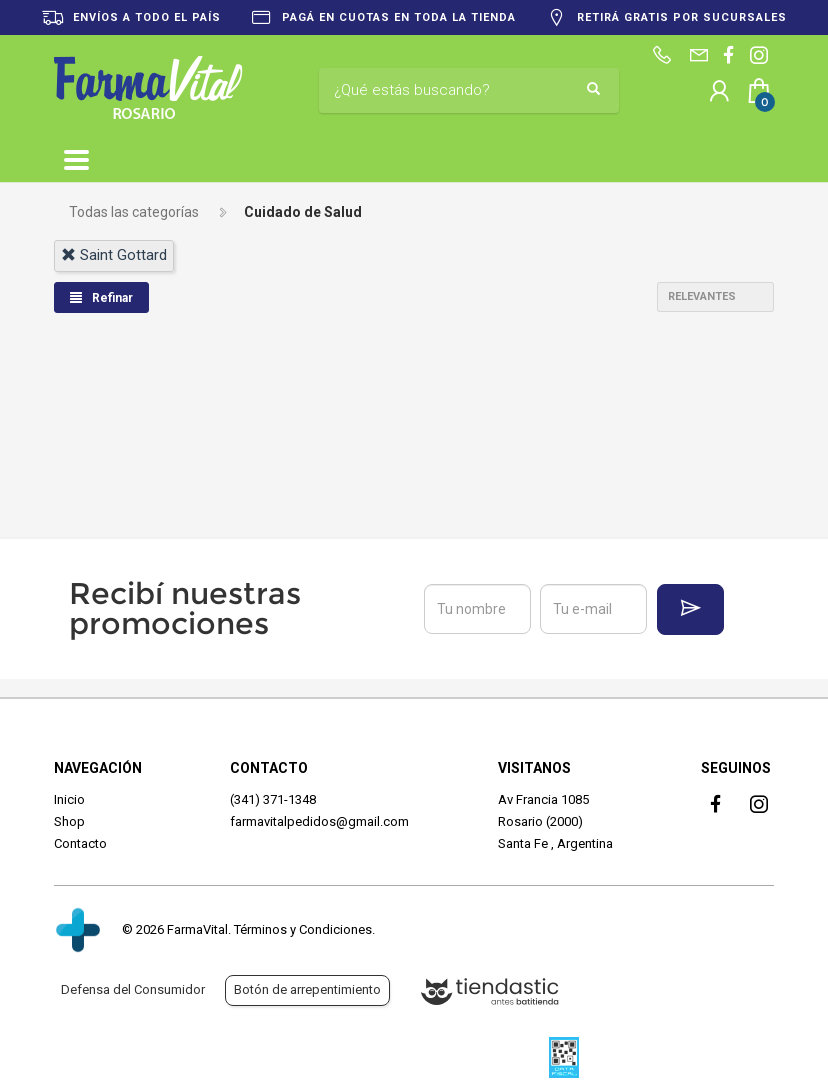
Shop (69, 821)
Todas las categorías (134, 212)
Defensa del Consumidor (133, 989)
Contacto (80, 843)
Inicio (69, 799)
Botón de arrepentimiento (307, 989)
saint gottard (114, 255)
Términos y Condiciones (303, 929)
